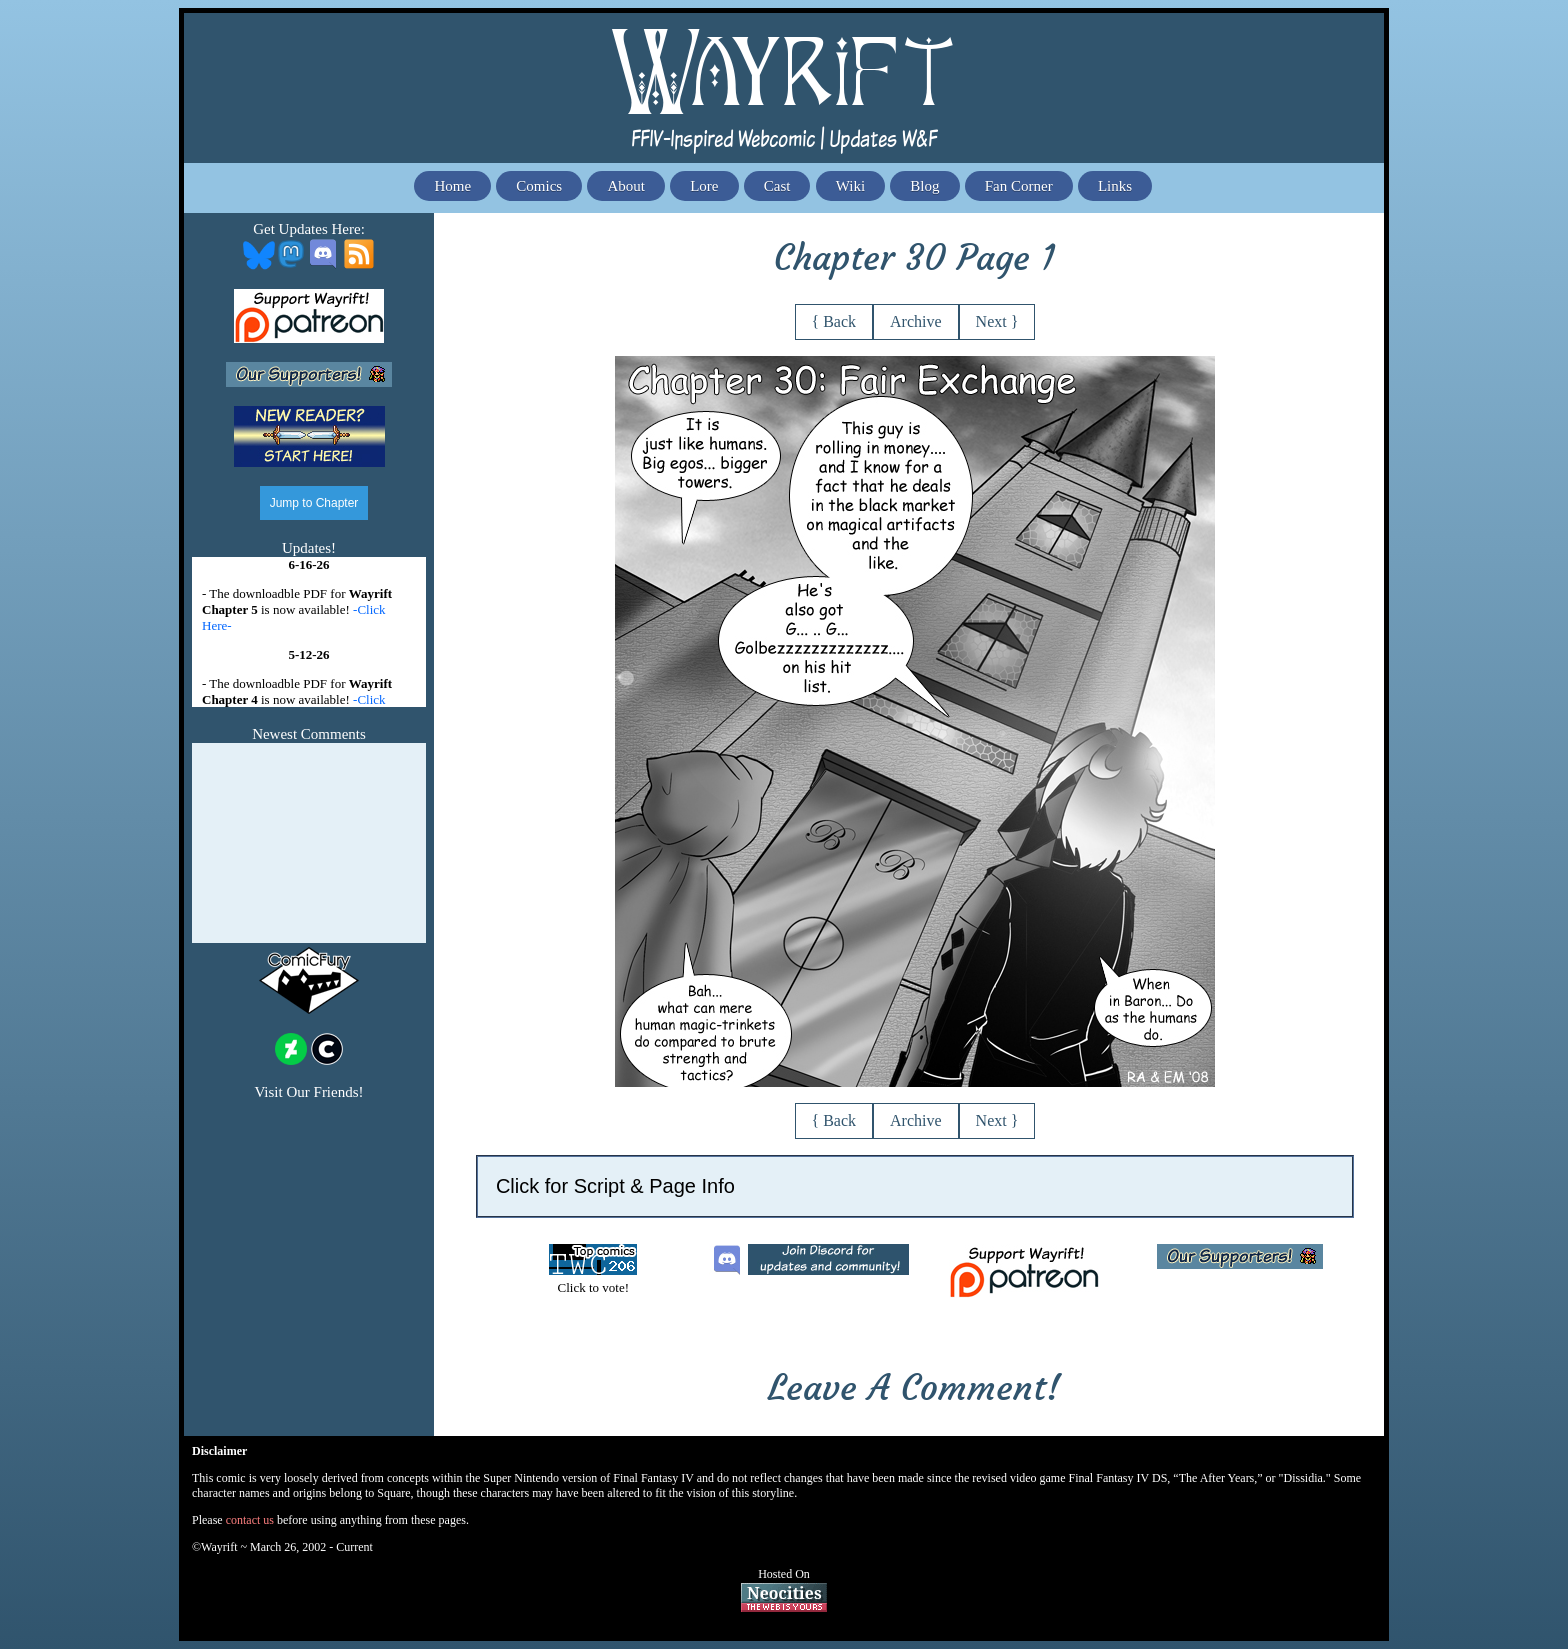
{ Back (834, 321)
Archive (916, 321)
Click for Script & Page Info (615, 1186)
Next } (997, 321)
